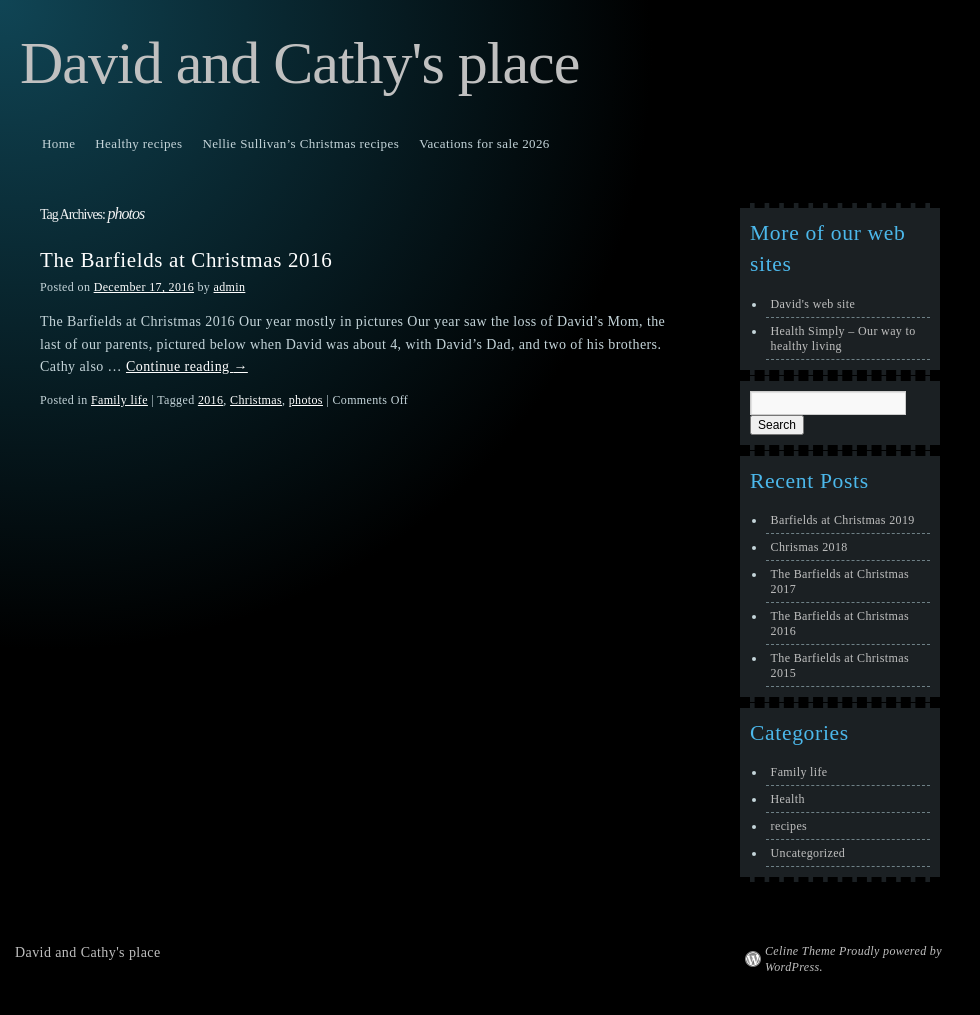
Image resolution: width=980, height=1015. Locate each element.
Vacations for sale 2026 (484, 143)
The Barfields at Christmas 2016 (186, 260)
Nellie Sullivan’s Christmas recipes (300, 143)
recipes (789, 826)
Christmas (256, 400)
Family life (119, 400)
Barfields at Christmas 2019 (843, 520)
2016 (210, 400)
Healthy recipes (138, 143)
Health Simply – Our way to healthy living (843, 338)
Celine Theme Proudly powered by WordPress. (853, 959)
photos (306, 400)
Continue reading (187, 366)
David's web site (813, 304)
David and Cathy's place (299, 63)
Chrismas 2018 (809, 547)
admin (230, 287)
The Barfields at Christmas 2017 (840, 581)
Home (58, 143)
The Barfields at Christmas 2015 (840, 665)
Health (788, 799)
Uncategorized (808, 853)
